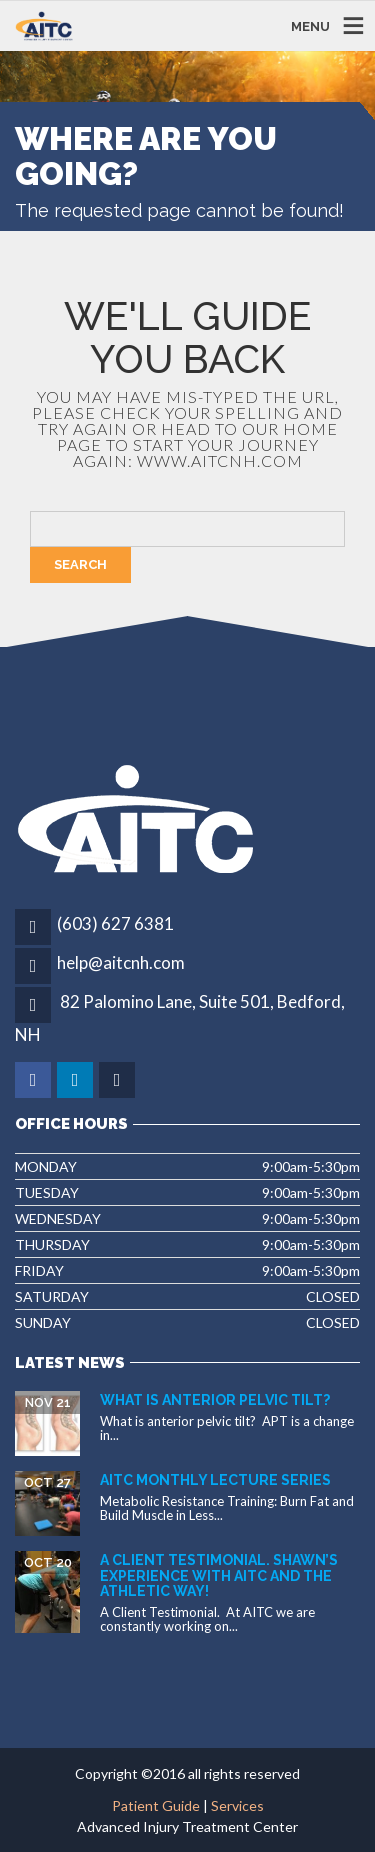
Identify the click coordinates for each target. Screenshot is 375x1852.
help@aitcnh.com (121, 962)
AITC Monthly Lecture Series (215, 1480)
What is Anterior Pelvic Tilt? (215, 1400)
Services (237, 1805)
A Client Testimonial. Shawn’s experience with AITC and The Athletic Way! (219, 1575)
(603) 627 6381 (115, 923)
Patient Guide (156, 1805)
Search (80, 564)
